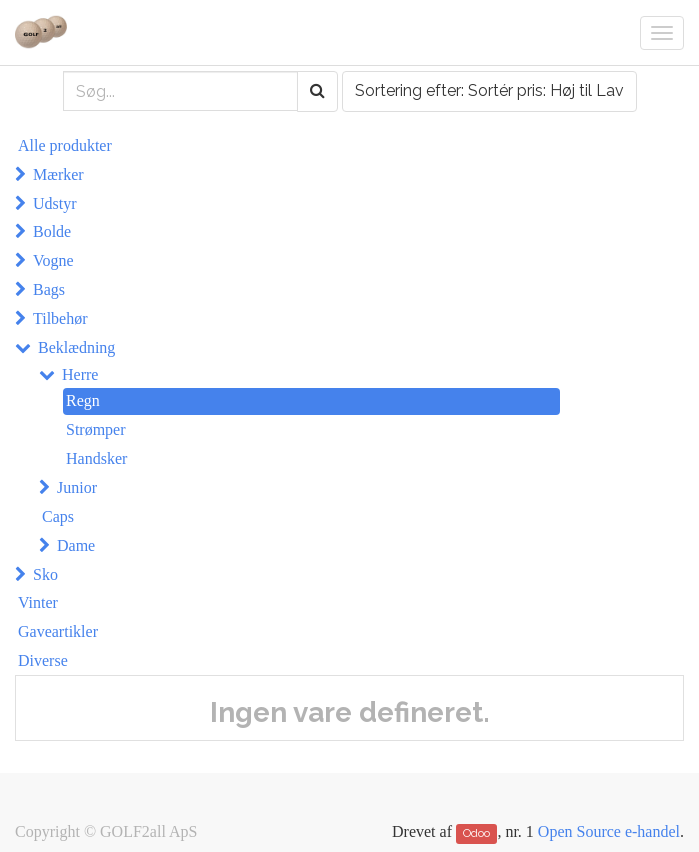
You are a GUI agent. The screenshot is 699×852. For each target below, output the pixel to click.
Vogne (53, 260)
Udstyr (55, 203)
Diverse (43, 660)
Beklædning (76, 347)
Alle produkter (65, 145)
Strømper (96, 429)
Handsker (96, 458)
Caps (58, 516)
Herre (80, 374)
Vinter (38, 602)
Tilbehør (60, 318)
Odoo (476, 833)
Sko (45, 574)
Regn (83, 400)
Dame (76, 545)
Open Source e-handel (609, 831)
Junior (77, 487)
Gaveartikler (58, 631)
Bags (49, 289)
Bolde (52, 231)
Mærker (58, 174)
